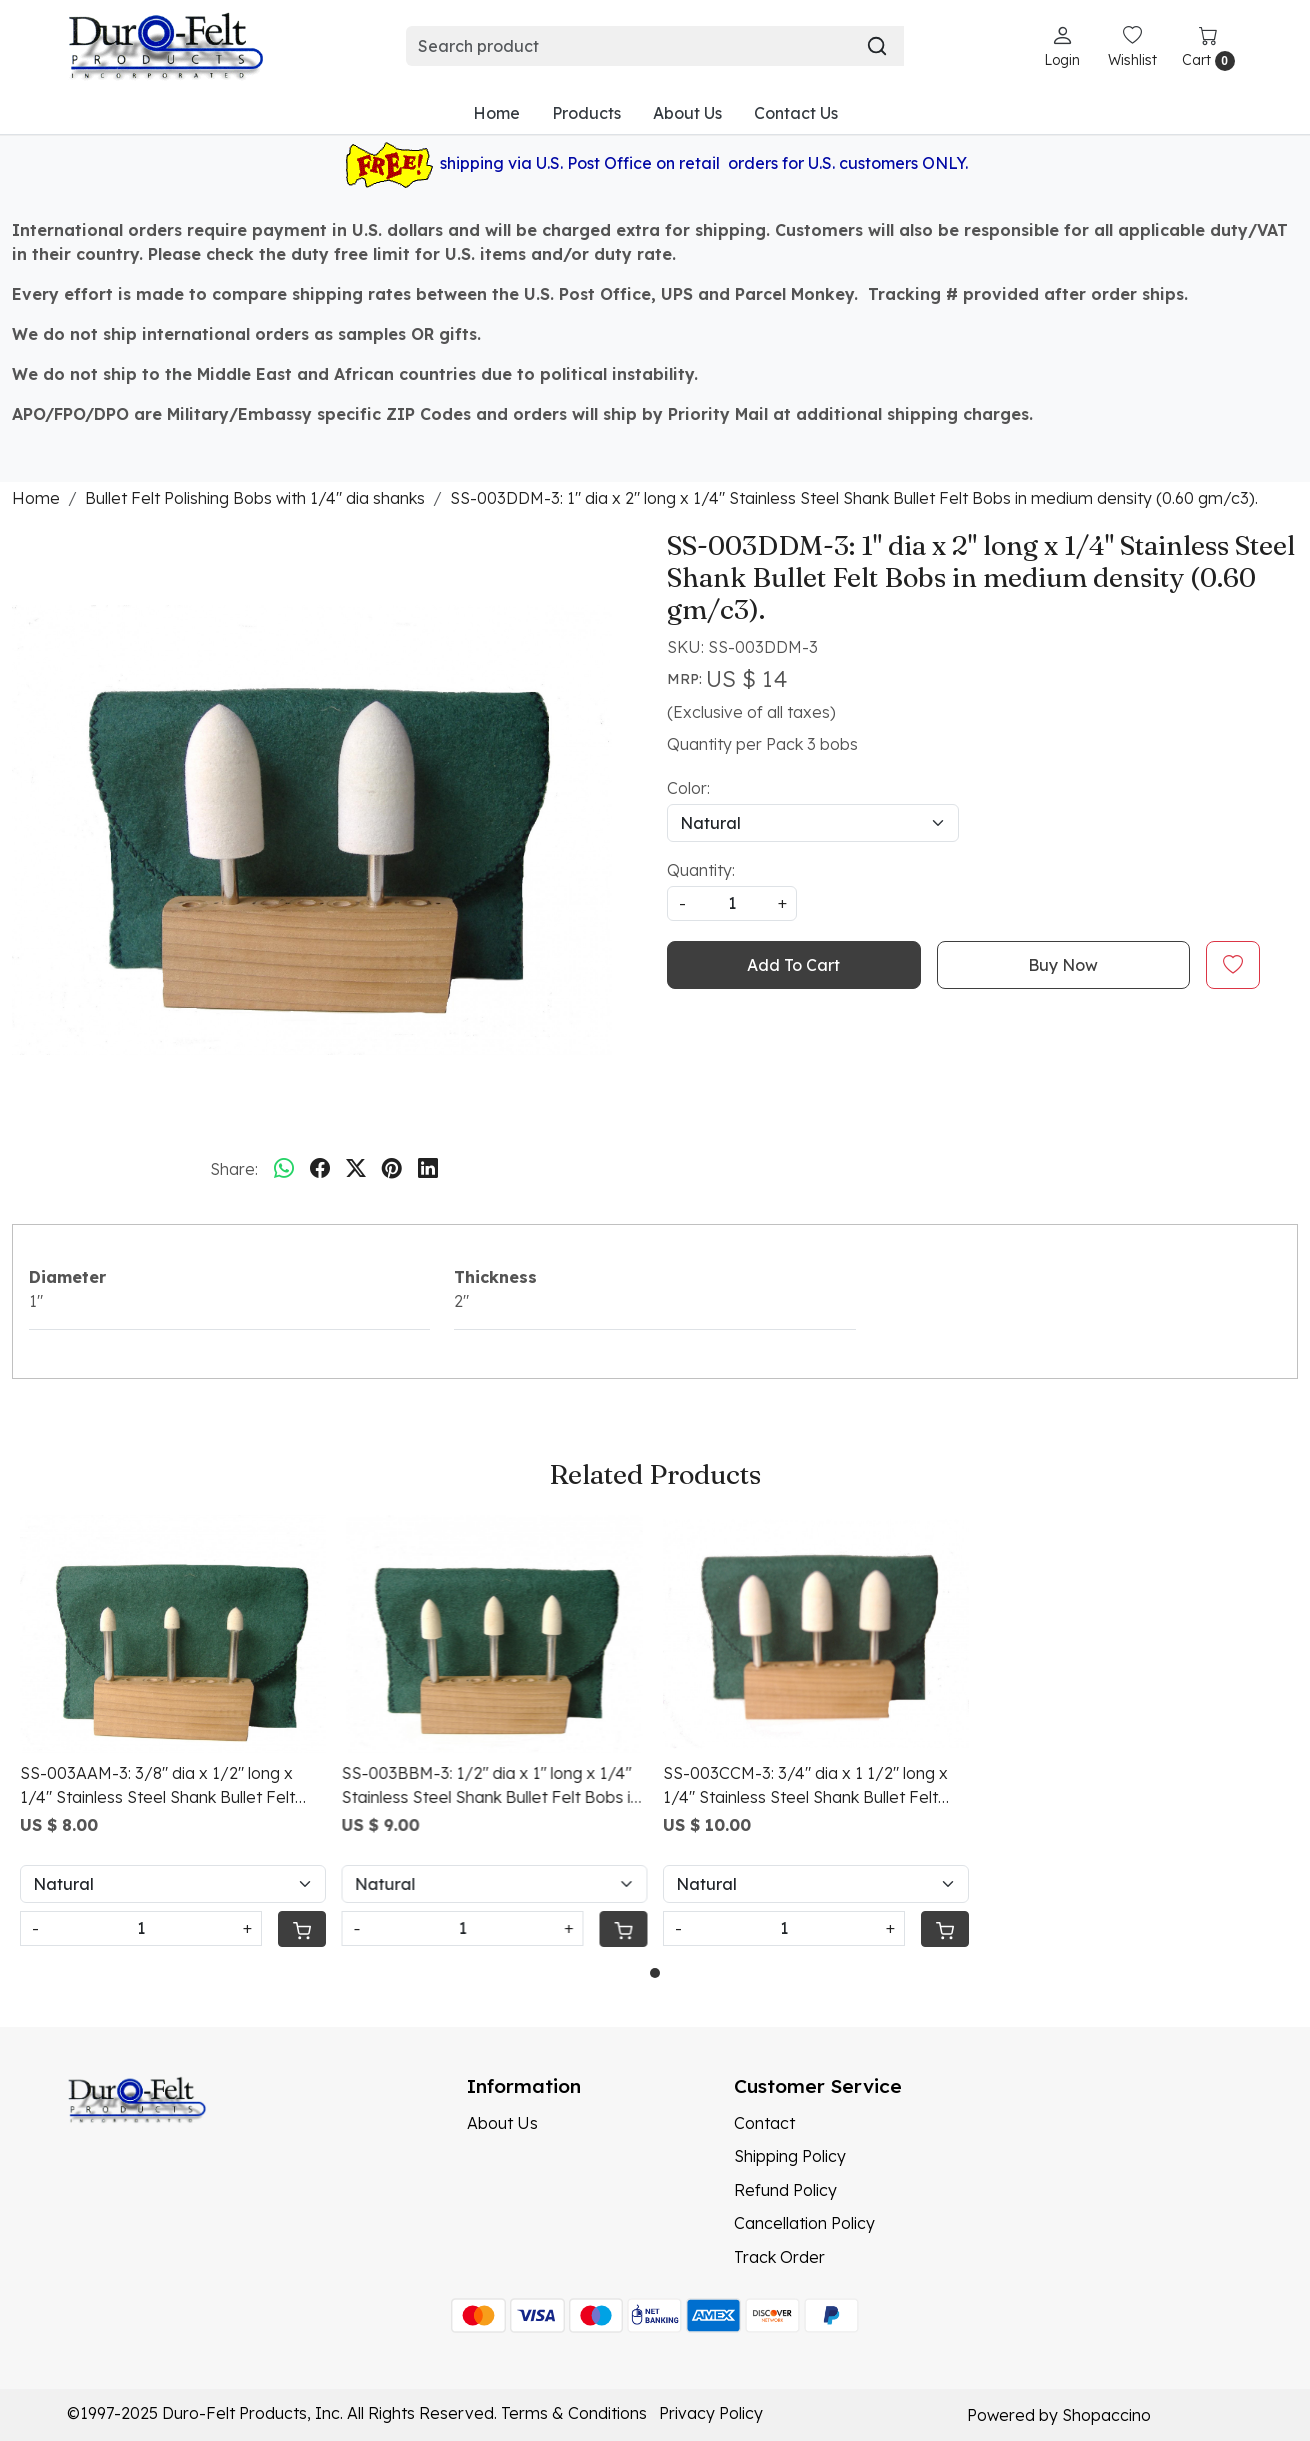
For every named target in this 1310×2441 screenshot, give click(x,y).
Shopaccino (1106, 2415)
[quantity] (732, 903)
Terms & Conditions (574, 2413)
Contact (764, 2123)
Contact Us (796, 113)
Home (496, 113)
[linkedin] (428, 1169)
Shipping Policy (790, 2156)
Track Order (779, 2257)
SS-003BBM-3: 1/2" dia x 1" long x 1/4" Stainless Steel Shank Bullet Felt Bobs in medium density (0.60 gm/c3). (491, 1786)
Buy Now (1063, 965)
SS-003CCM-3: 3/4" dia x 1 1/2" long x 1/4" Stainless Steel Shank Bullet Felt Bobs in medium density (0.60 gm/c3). (806, 1786)
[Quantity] (141, 1928)
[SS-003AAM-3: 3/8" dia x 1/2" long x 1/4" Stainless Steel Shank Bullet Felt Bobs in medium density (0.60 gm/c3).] (173, 1634)
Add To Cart (793, 965)
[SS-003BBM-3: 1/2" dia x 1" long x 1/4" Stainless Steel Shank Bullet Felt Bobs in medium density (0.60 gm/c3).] (495, 1634)
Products (586, 113)
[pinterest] (392, 1169)
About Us (687, 113)
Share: (234, 1169)
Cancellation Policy (804, 2223)
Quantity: (701, 870)
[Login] (1062, 46)
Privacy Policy (711, 2413)
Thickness (495, 1277)
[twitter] (356, 1169)
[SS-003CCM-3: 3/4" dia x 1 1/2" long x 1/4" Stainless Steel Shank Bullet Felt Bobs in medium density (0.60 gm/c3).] (816, 1634)
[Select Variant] (173, 1884)
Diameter (67, 1277)
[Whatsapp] (284, 1169)
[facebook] (320, 1169)
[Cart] (301, 1929)
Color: (688, 788)
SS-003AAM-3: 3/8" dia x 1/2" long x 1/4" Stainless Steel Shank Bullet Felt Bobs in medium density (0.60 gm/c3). (163, 1786)
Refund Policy (785, 2190)
